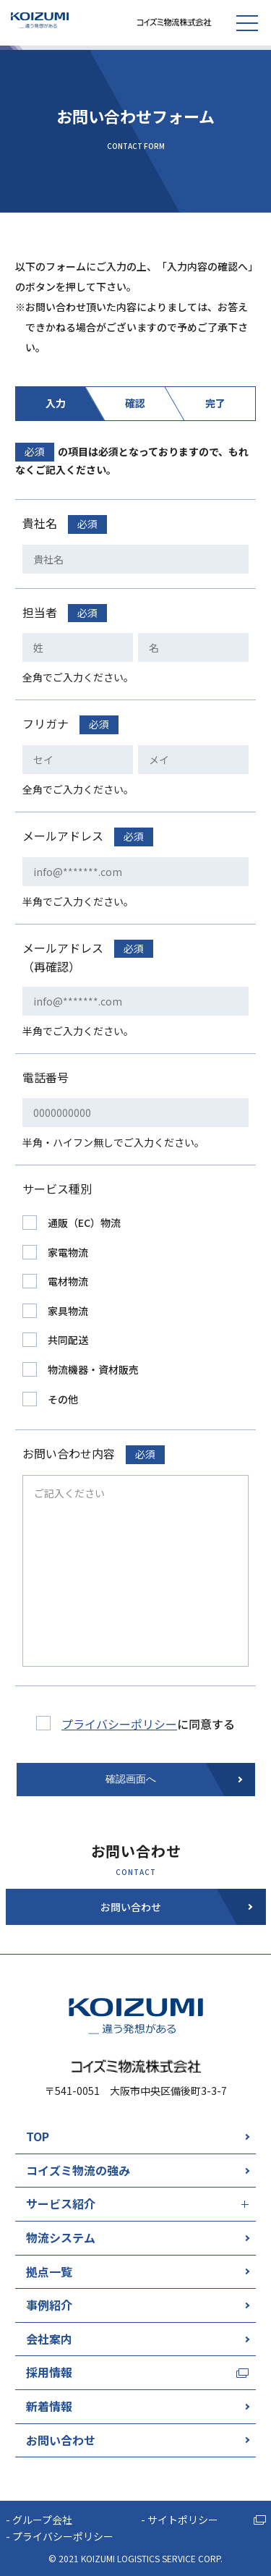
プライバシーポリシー (119, 1724)
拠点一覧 (49, 2271)
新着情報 (49, 2406)
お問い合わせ (60, 2440)
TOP (37, 2136)
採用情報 (49, 2372)
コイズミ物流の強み (78, 2170)
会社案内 (49, 2338)
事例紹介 (49, 2304)
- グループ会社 (39, 2519)
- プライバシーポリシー (59, 2536)
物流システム (60, 2237)
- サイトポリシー (179, 2519)
